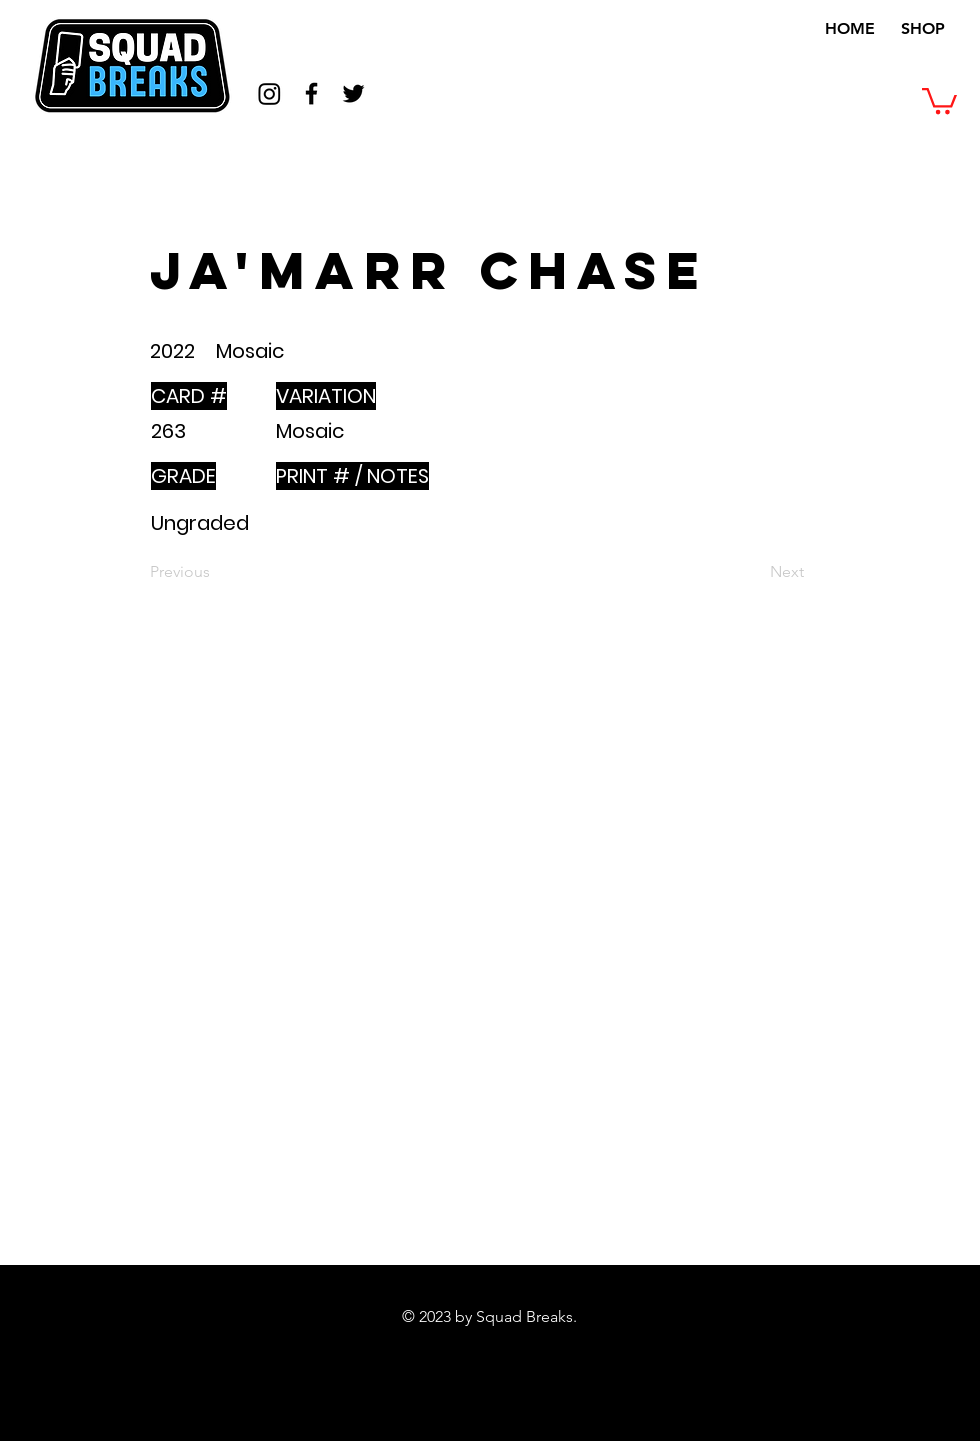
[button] (939, 99)
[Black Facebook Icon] (311, 93)
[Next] (754, 572)
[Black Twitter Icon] (353, 93)
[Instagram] (269, 93)
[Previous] (216, 572)
